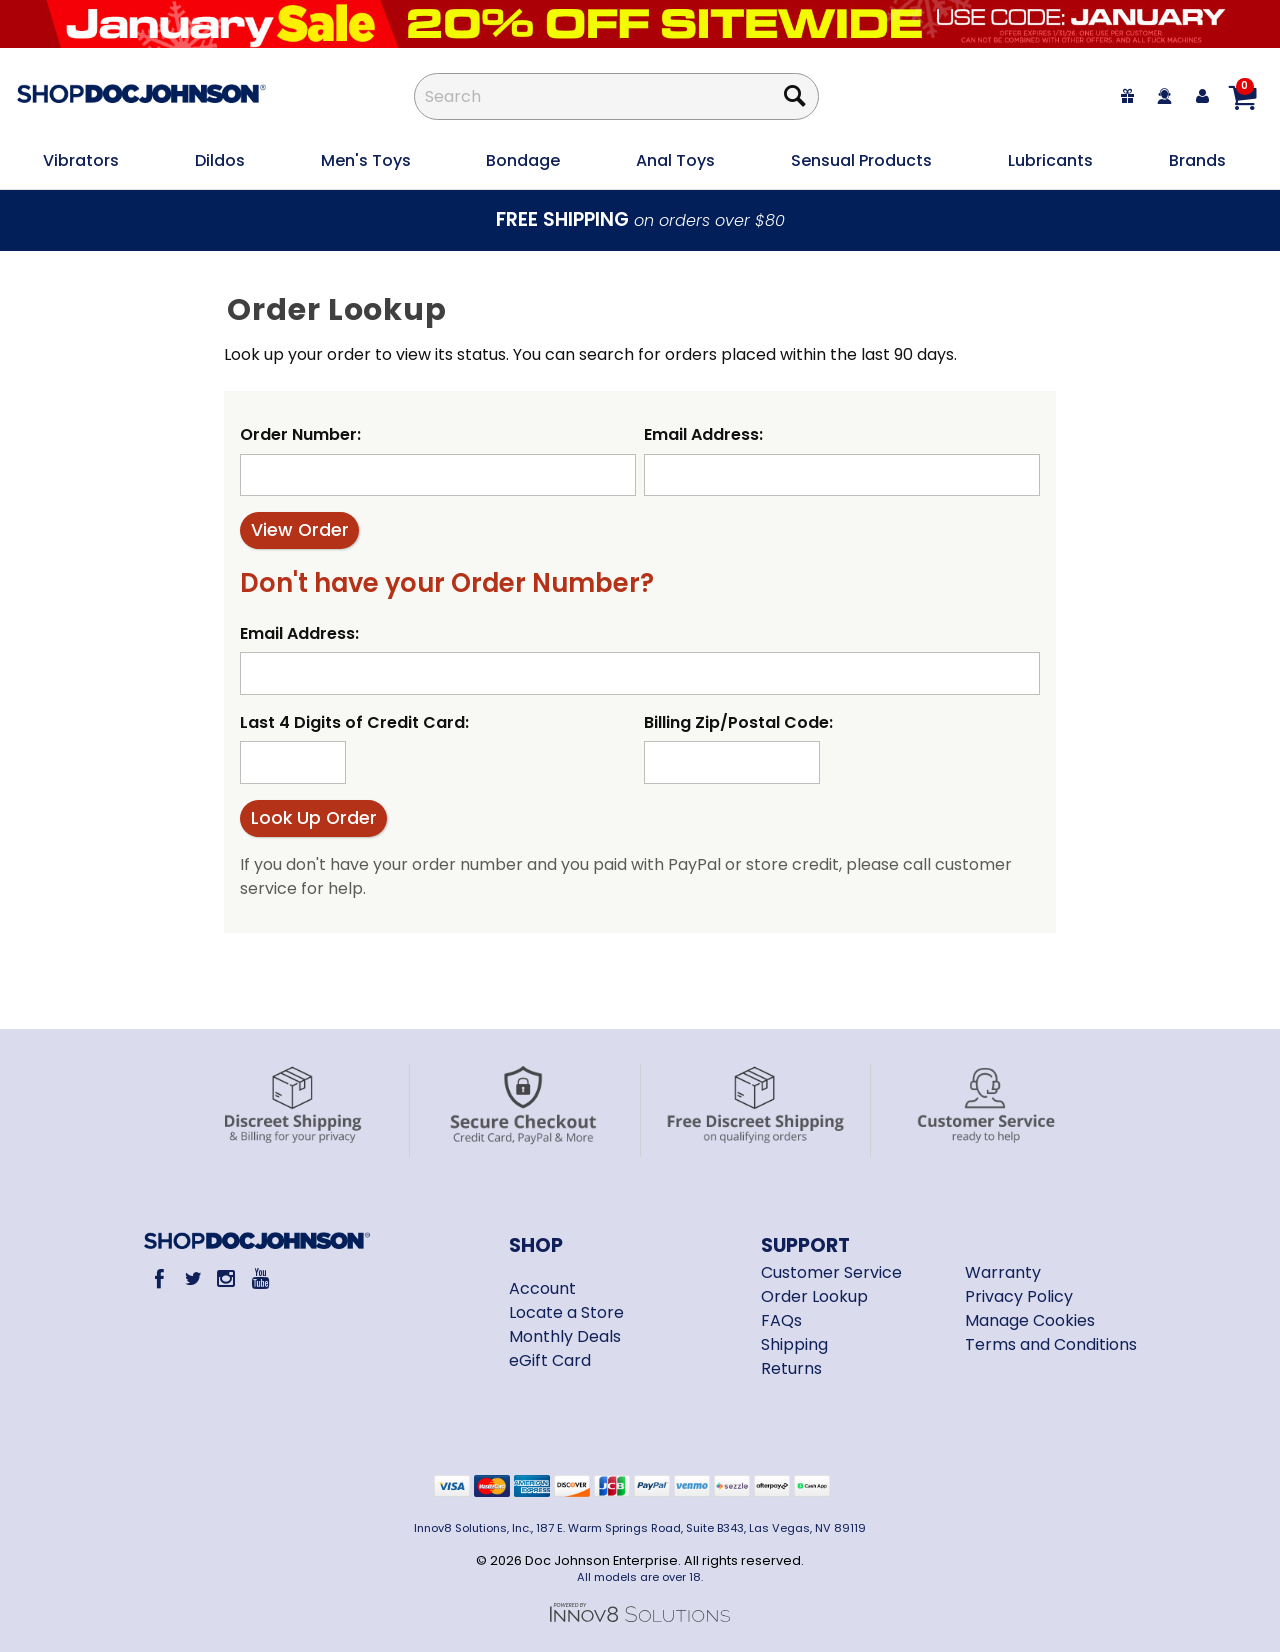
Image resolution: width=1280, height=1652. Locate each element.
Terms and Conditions (1051, 1344)
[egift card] (1128, 96)
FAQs (781, 1320)
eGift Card (550, 1360)
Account (542, 1288)
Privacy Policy (1019, 1296)
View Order (300, 530)
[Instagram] (226, 1278)
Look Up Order (314, 818)
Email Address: (703, 434)
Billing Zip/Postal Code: (738, 722)
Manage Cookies (1030, 1320)
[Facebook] (159, 1278)
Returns (791, 1368)
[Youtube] (259, 1278)
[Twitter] (192, 1278)
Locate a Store (566, 1312)
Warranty (1003, 1272)
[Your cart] (1242, 97)
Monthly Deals (565, 1336)
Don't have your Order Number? (447, 583)
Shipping (794, 1344)
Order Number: (300, 434)
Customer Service (831, 1272)
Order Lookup (814, 1296)
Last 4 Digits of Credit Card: (354, 722)
